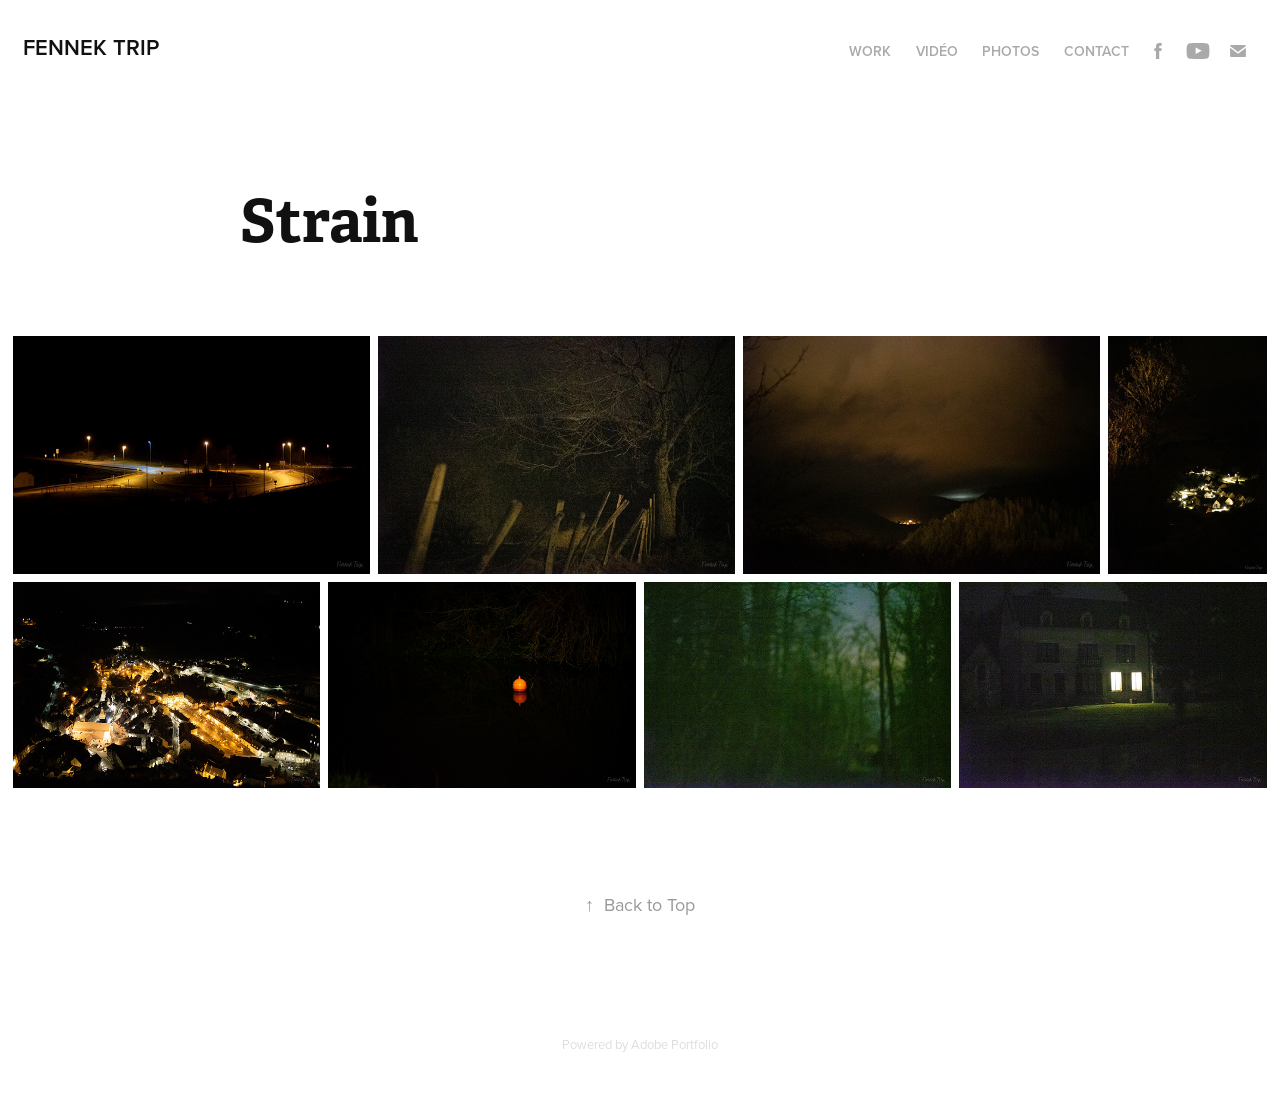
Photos (1010, 51)
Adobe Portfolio (674, 1044)
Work (870, 51)
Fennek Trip (91, 47)
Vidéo (937, 51)
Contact (1096, 51)
